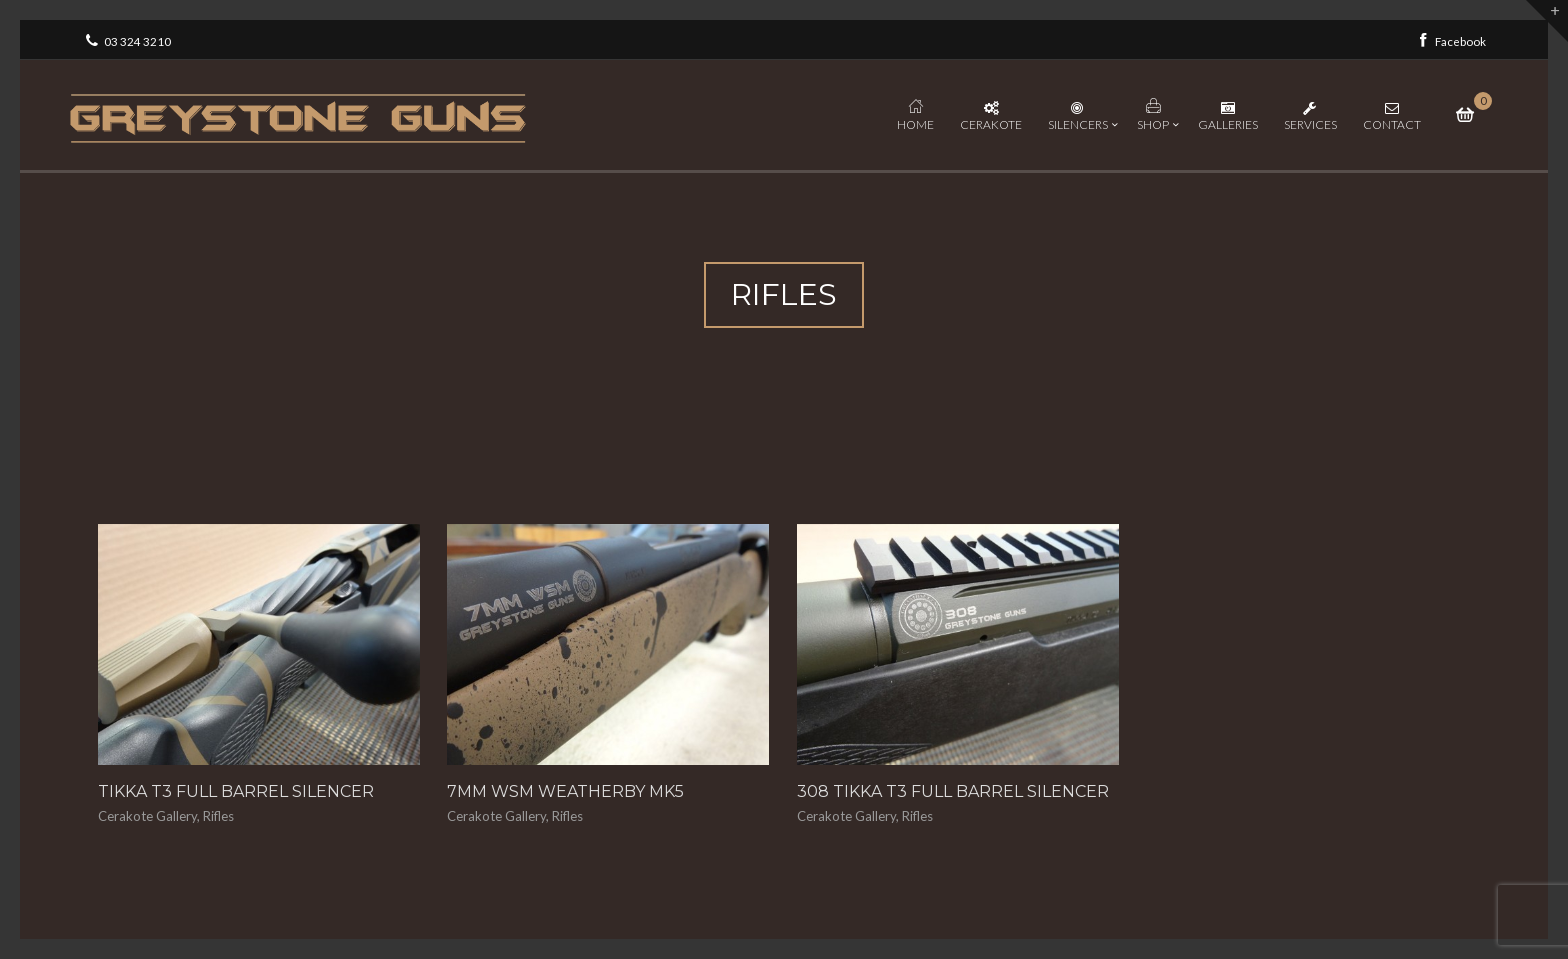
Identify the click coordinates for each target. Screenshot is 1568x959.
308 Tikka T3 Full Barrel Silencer (953, 791)
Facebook (1450, 40)
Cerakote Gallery (147, 816)
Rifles (218, 816)
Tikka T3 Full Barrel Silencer (236, 791)
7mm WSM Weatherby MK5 (565, 791)
